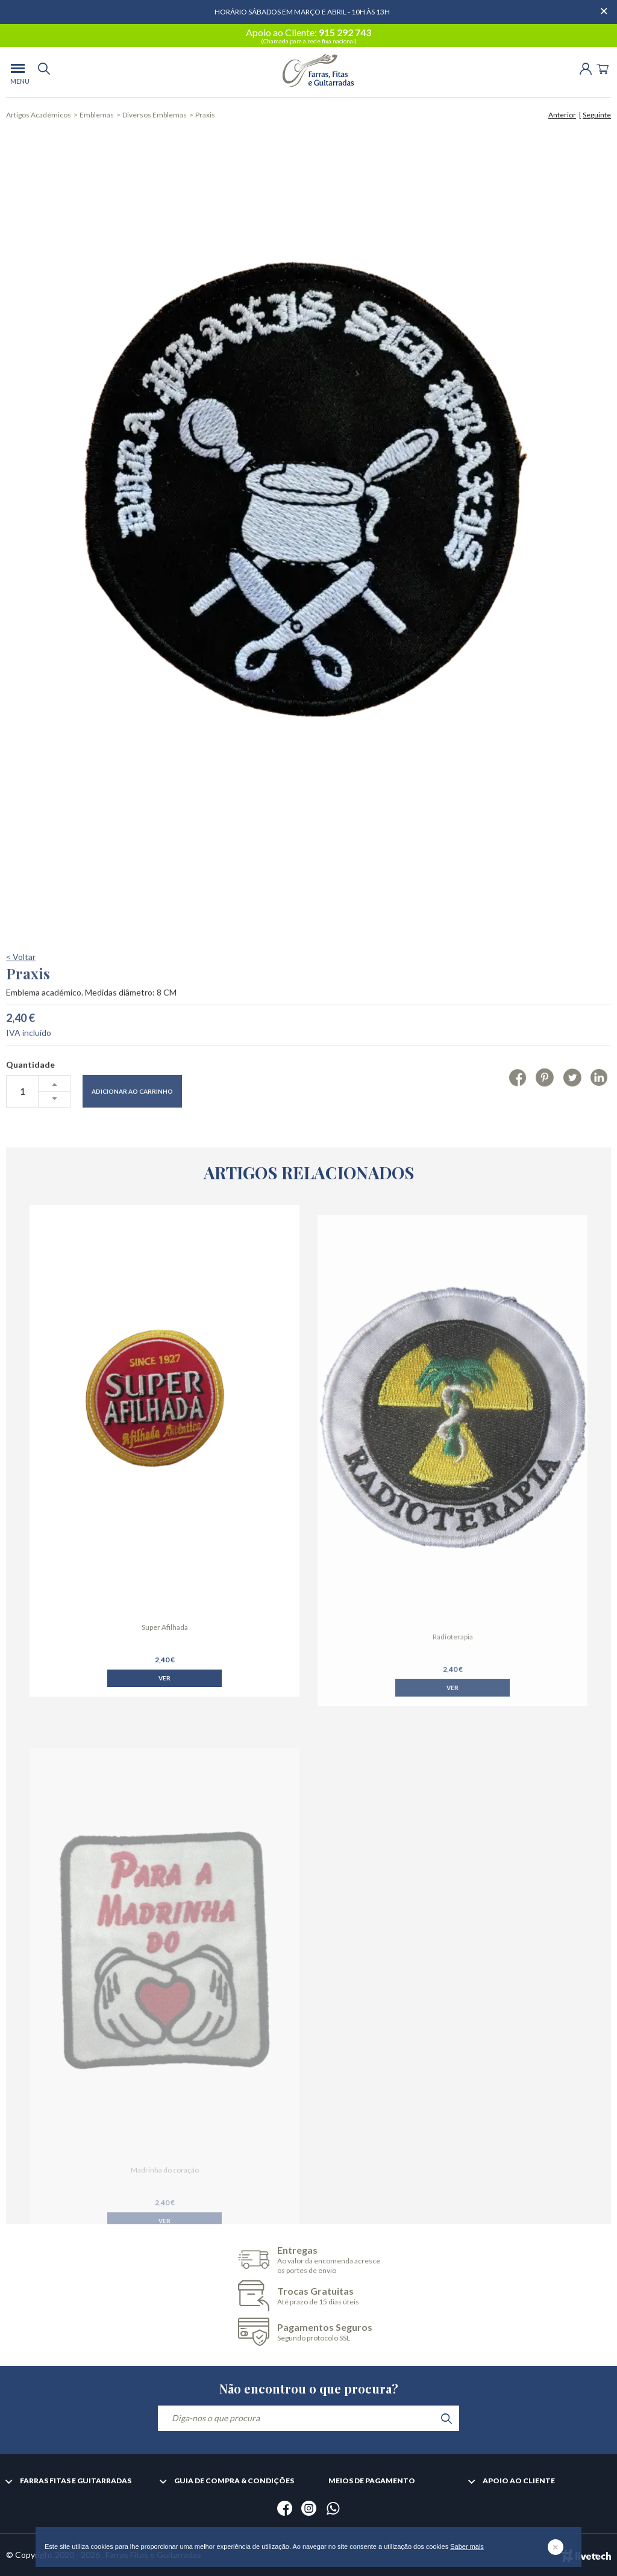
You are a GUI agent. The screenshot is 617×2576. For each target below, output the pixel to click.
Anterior (562, 114)
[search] (44, 72)
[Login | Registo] (585, 68)
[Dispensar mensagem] (605, 6)
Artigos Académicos (38, 114)
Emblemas (97, 114)
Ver (164, 1731)
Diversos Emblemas (154, 114)
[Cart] (602, 68)
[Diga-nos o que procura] (308, 2418)
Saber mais (467, 2546)
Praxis (205, 114)
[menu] (18, 72)
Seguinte (597, 114)
